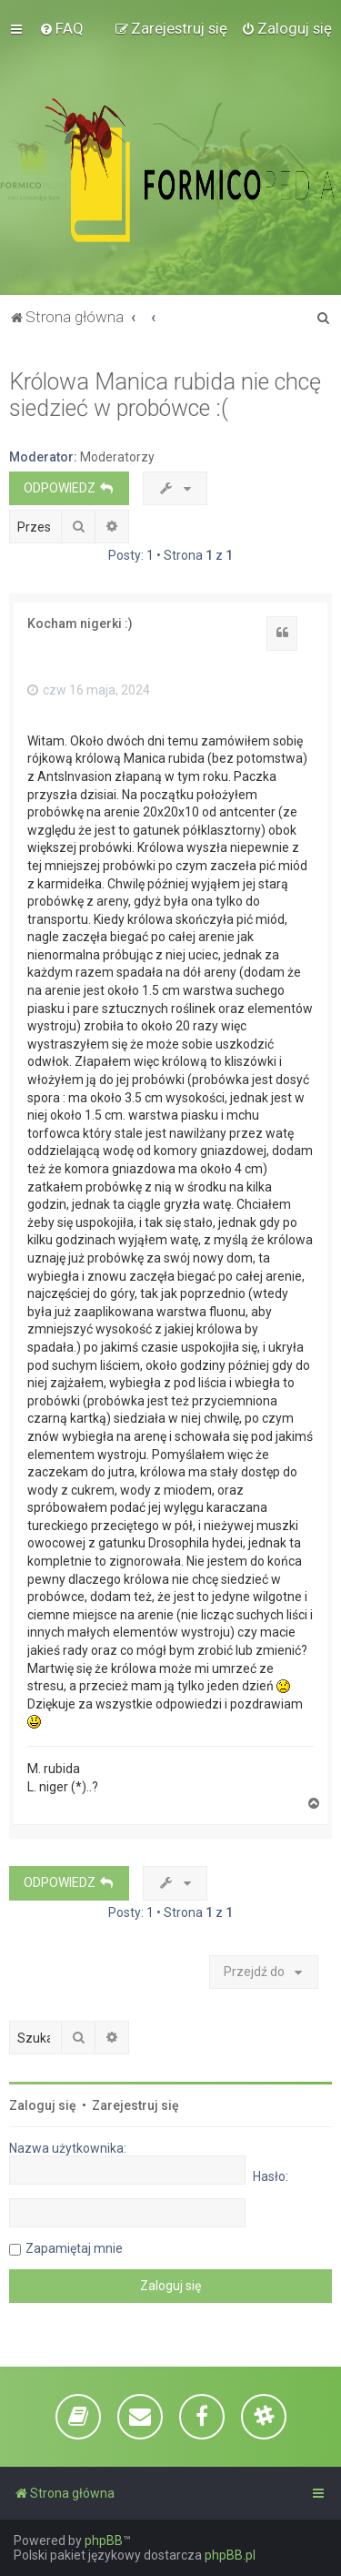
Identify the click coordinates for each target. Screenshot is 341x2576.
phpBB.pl (230, 2555)
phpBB (104, 2540)
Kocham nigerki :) (80, 623)
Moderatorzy (117, 457)
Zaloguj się (42, 2105)
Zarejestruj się (135, 2105)
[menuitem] (61, 28)
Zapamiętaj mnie (74, 2248)
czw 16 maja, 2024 (88, 690)
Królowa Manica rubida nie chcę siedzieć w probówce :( (165, 395)
